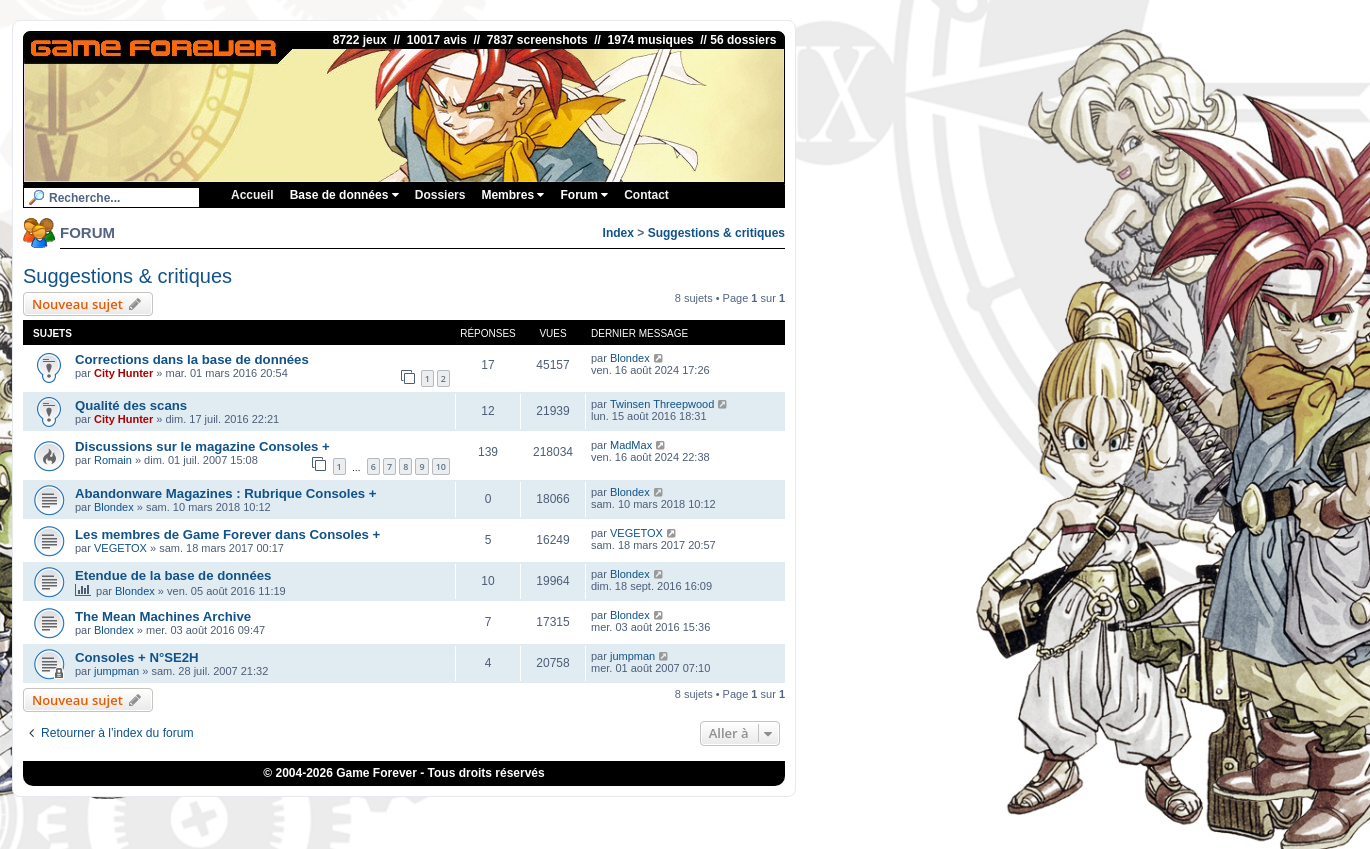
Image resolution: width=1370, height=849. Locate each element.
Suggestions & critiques (716, 233)
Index (618, 233)
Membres (512, 195)
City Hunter (123, 373)
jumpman (116, 671)
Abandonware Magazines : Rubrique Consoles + (226, 493)
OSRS (838, 813)
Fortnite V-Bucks (774, 813)
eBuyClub (702, 813)
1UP (620, 813)
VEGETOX (120, 548)
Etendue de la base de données (173, 575)
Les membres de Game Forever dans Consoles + (227, 534)
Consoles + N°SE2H (137, 657)
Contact (646, 195)
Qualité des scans (131, 405)
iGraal (654, 813)
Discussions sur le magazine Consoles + (202, 446)
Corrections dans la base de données (192, 359)
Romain (113, 460)
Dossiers (440, 195)
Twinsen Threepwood (662, 404)
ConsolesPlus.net (559, 813)
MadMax (631, 445)
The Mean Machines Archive (163, 616)
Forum (584, 195)
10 (441, 466)
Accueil (252, 195)
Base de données (344, 195)
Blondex (630, 358)
